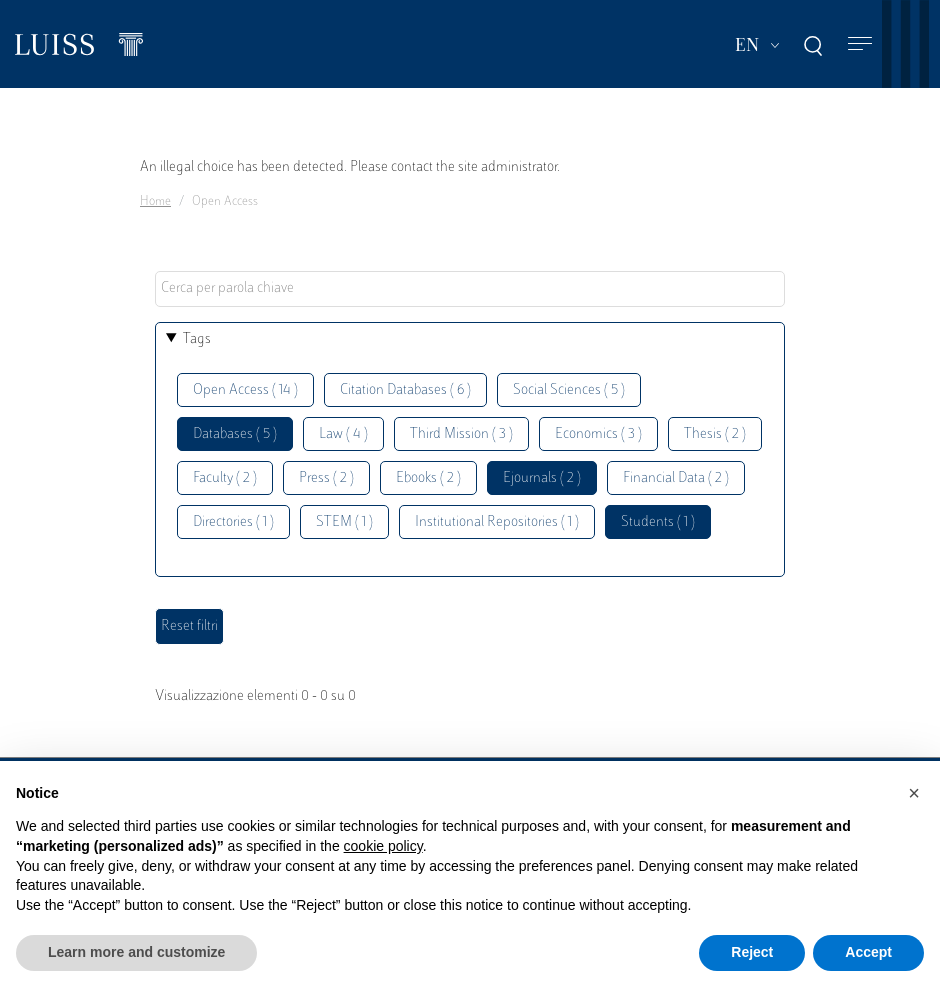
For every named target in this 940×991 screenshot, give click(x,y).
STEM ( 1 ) (344, 522)
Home (155, 202)
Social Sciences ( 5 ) (569, 390)
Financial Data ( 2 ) (676, 478)
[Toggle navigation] (860, 44)
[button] (914, 793)
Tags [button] (197, 339)
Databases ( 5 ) (235, 434)
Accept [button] (868, 952)
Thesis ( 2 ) (715, 434)
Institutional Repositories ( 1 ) (497, 522)
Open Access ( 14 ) (245, 390)
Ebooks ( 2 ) (428, 478)
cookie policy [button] (383, 846)
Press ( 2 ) (326, 478)
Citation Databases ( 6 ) (405, 390)
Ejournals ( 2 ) (542, 478)
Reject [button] (752, 952)
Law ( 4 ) (343, 434)
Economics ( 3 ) (598, 434)
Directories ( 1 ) (233, 522)
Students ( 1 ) (658, 522)
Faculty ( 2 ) (225, 478)
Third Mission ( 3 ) (461, 434)
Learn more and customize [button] (136, 952)
